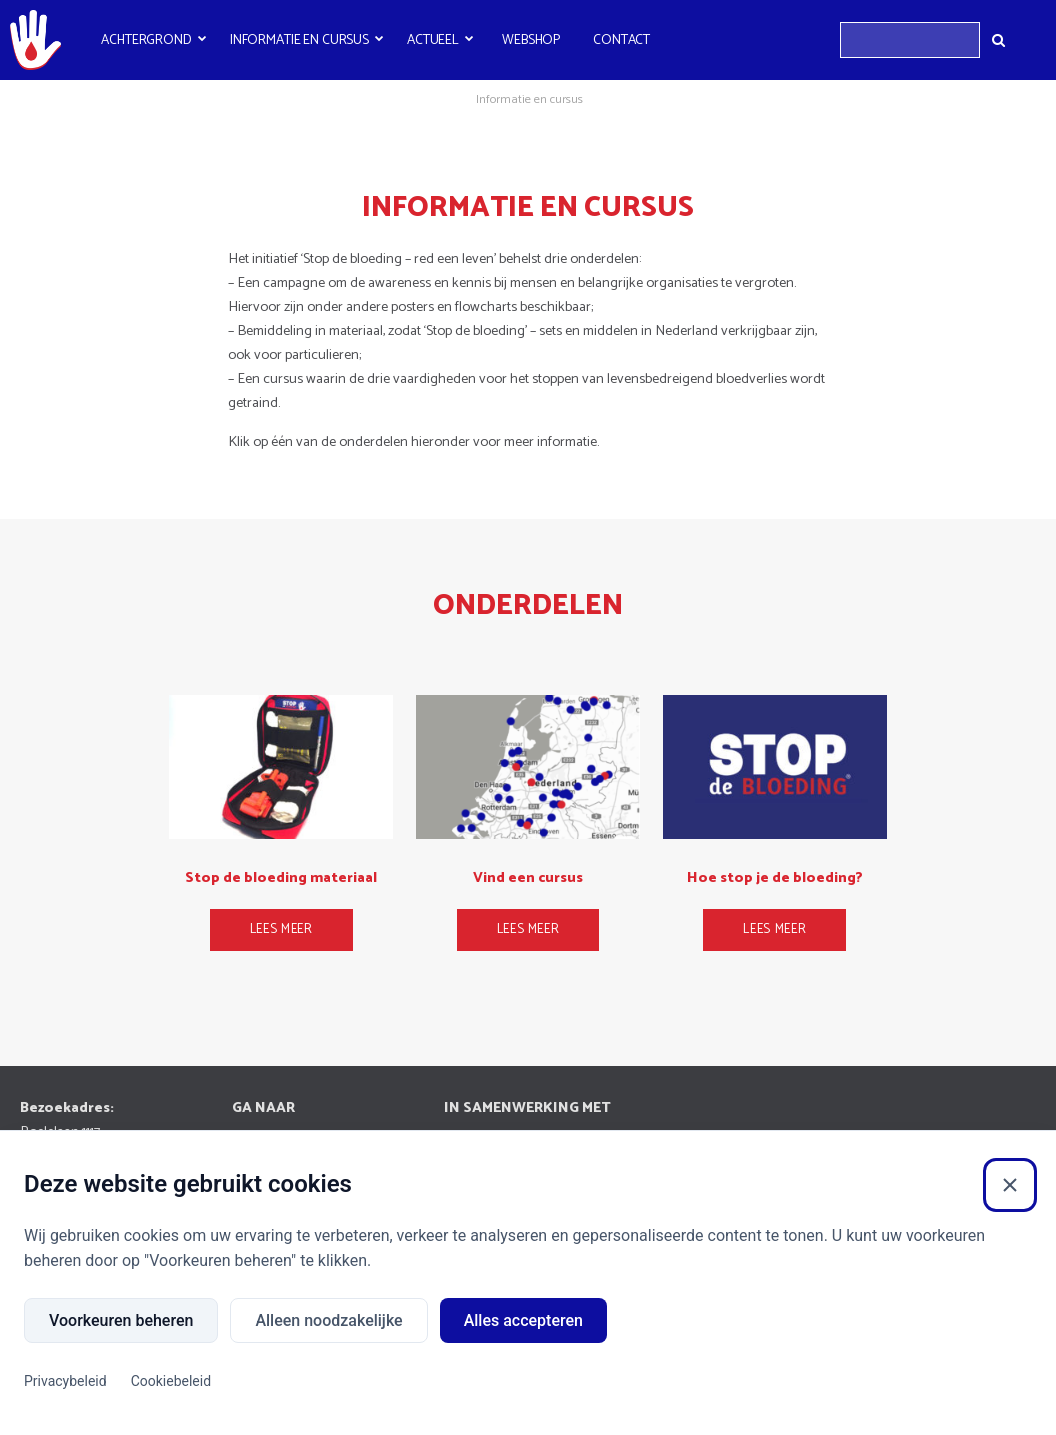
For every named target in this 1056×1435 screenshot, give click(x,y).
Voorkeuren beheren (121, 1320)
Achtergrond (146, 40)
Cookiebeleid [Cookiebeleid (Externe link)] (171, 1381)
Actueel (433, 40)
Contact (621, 40)
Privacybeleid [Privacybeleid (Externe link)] (65, 1381)
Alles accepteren (523, 1320)
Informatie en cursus (299, 40)
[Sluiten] (1010, 1185)
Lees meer (281, 929)
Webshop (531, 40)
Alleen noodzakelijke (328, 1320)
